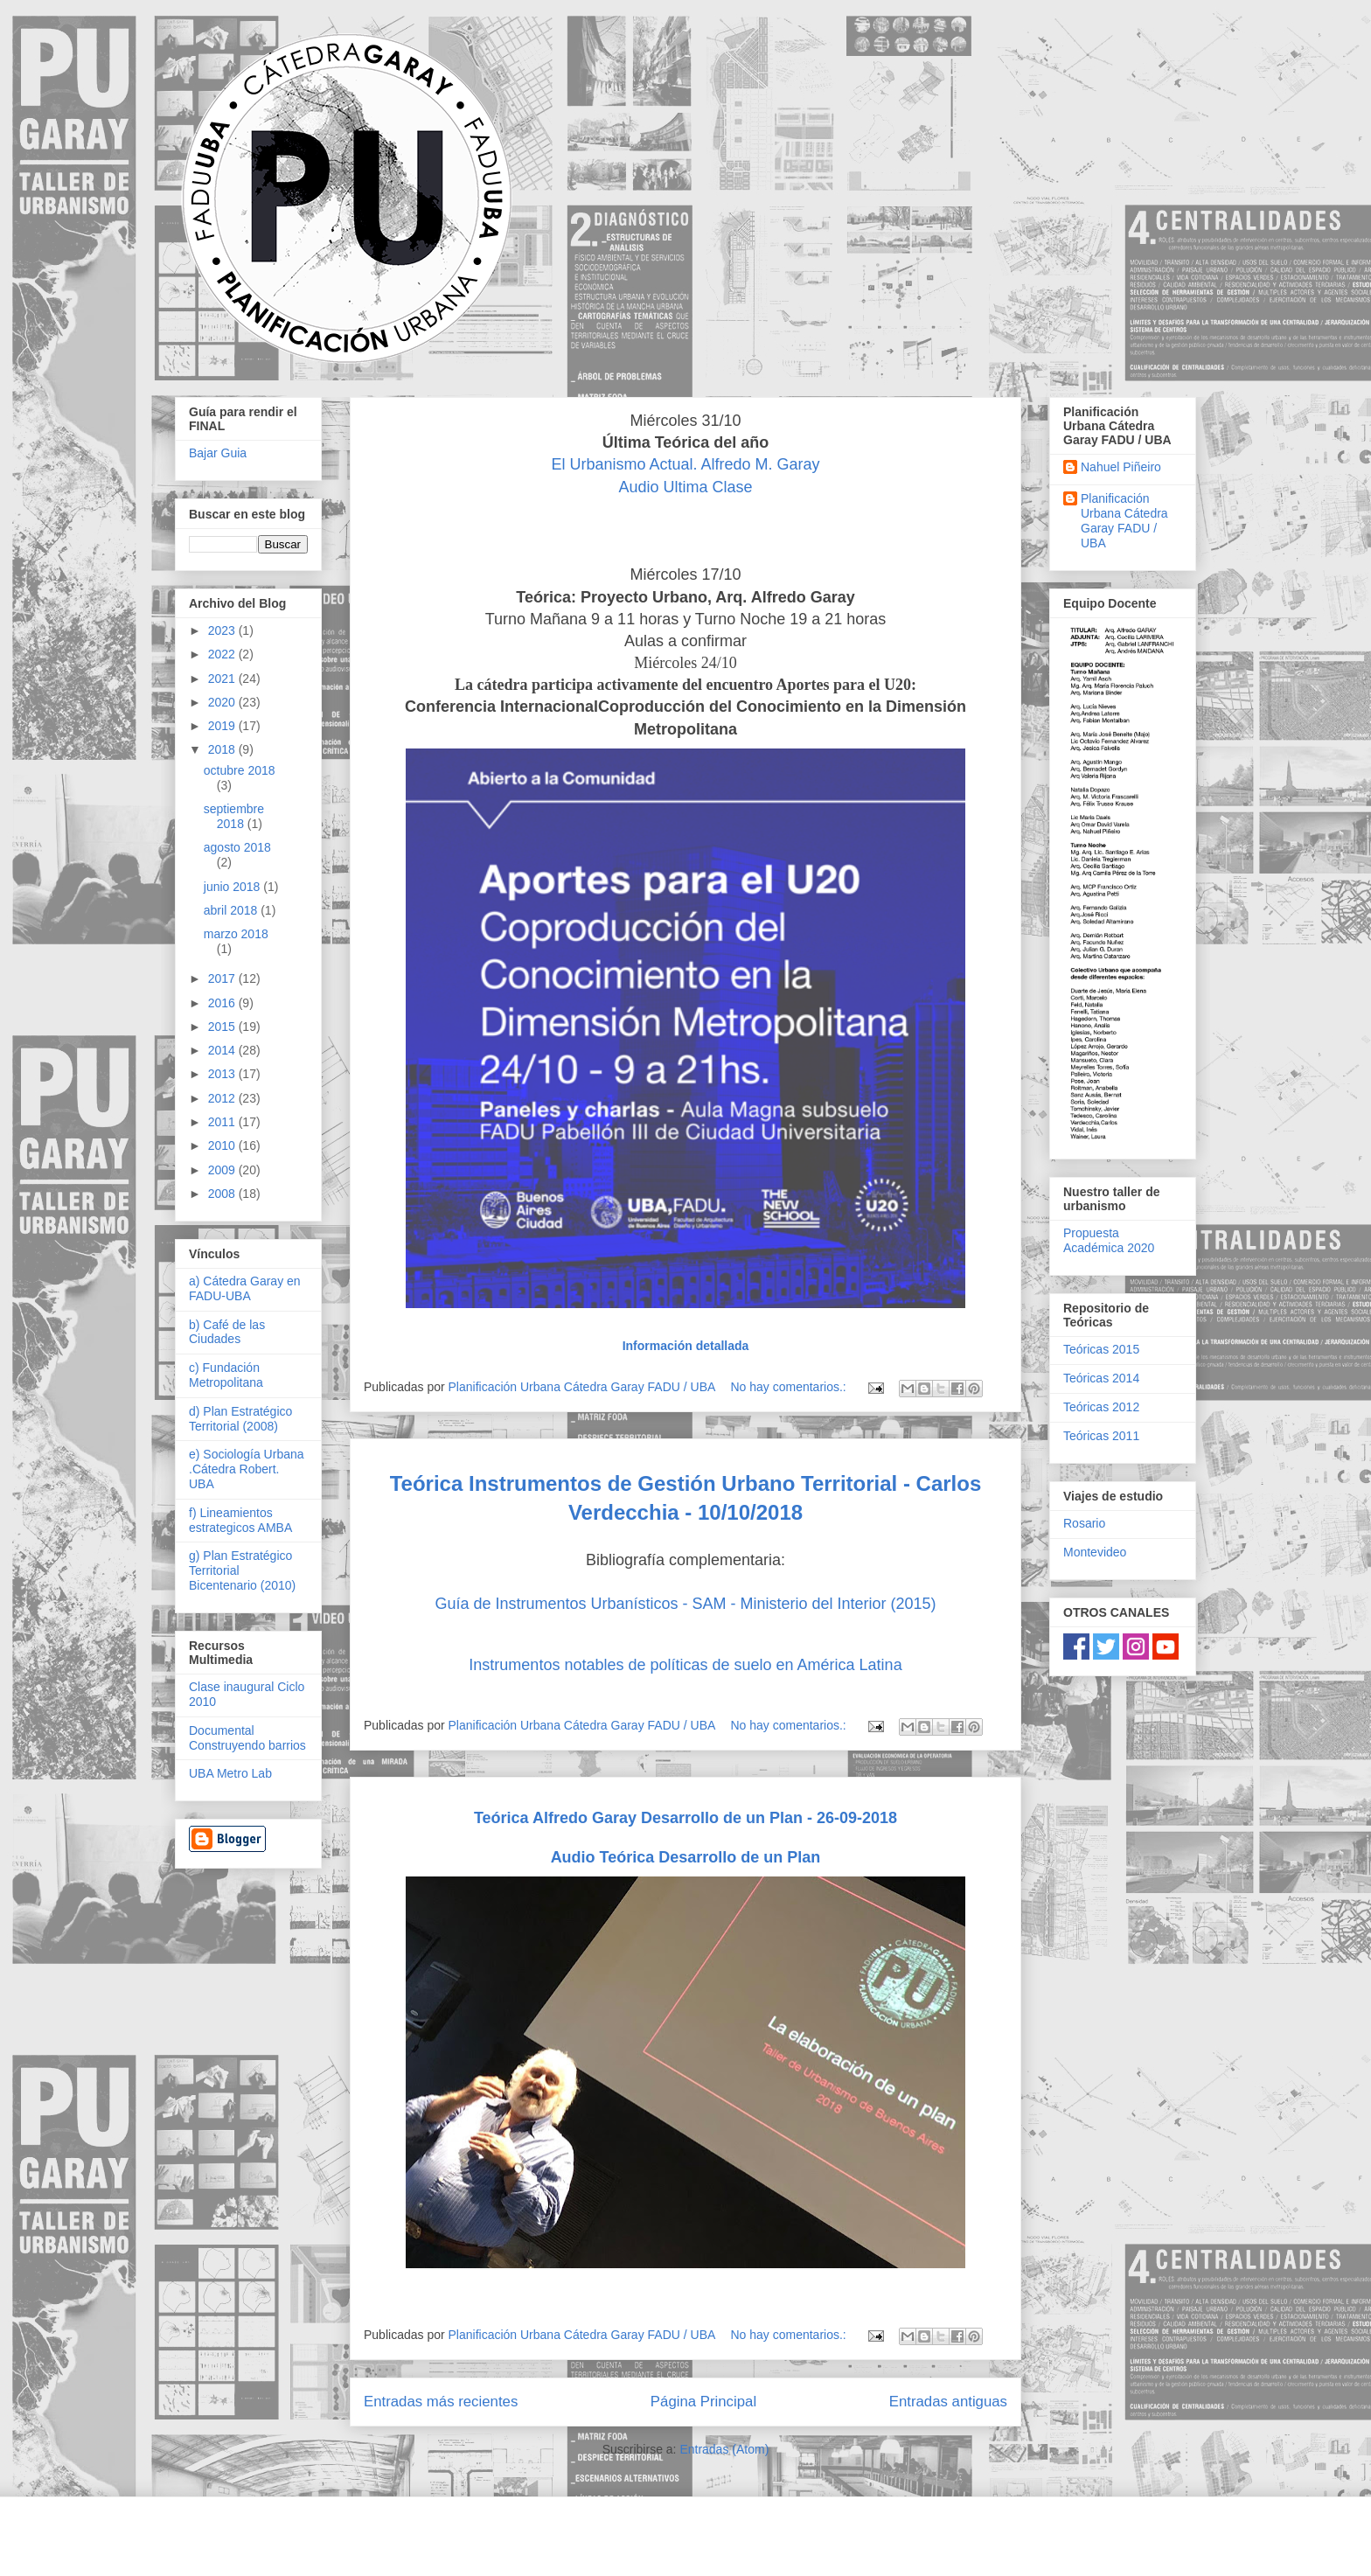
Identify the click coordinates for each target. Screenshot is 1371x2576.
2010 (223, 1145)
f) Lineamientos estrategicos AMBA (240, 1520)
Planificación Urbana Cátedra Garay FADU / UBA (1124, 520)
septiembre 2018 (234, 816)
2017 (223, 978)
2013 (223, 1074)
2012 (223, 1098)
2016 (223, 1003)
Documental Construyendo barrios (247, 1737)
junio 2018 (234, 887)
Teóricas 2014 (1101, 1378)
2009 (223, 1170)
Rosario (1084, 1523)
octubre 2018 (239, 770)
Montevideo (1094, 1552)
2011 (223, 1122)
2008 (223, 1194)
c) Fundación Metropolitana (226, 1375)
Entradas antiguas (948, 2401)
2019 (223, 726)
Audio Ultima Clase (685, 487)
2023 (223, 630)
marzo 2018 (236, 934)
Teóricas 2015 (1101, 1349)
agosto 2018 (237, 847)
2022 (223, 654)
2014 (223, 1050)
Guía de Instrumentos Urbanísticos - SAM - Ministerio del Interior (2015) (685, 1603)
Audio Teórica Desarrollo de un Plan (686, 1857)
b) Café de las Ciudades (227, 1332)
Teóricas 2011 (1101, 1436)
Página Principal (703, 2401)
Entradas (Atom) (724, 2449)
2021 (223, 679)
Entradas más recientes (441, 2401)
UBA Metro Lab (230, 1773)
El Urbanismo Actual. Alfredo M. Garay (685, 464)
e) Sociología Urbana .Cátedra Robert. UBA (246, 1469)
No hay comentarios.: (789, 1387)
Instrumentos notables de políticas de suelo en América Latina (685, 1665)
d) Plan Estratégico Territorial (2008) (240, 1418)
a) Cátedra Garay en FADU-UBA (245, 1288)
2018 (223, 749)
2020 (223, 702)
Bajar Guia (218, 453)
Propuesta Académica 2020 (1108, 1240)
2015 (223, 1027)
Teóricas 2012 (1101, 1407)
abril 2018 (232, 910)
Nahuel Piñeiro (1121, 467)
